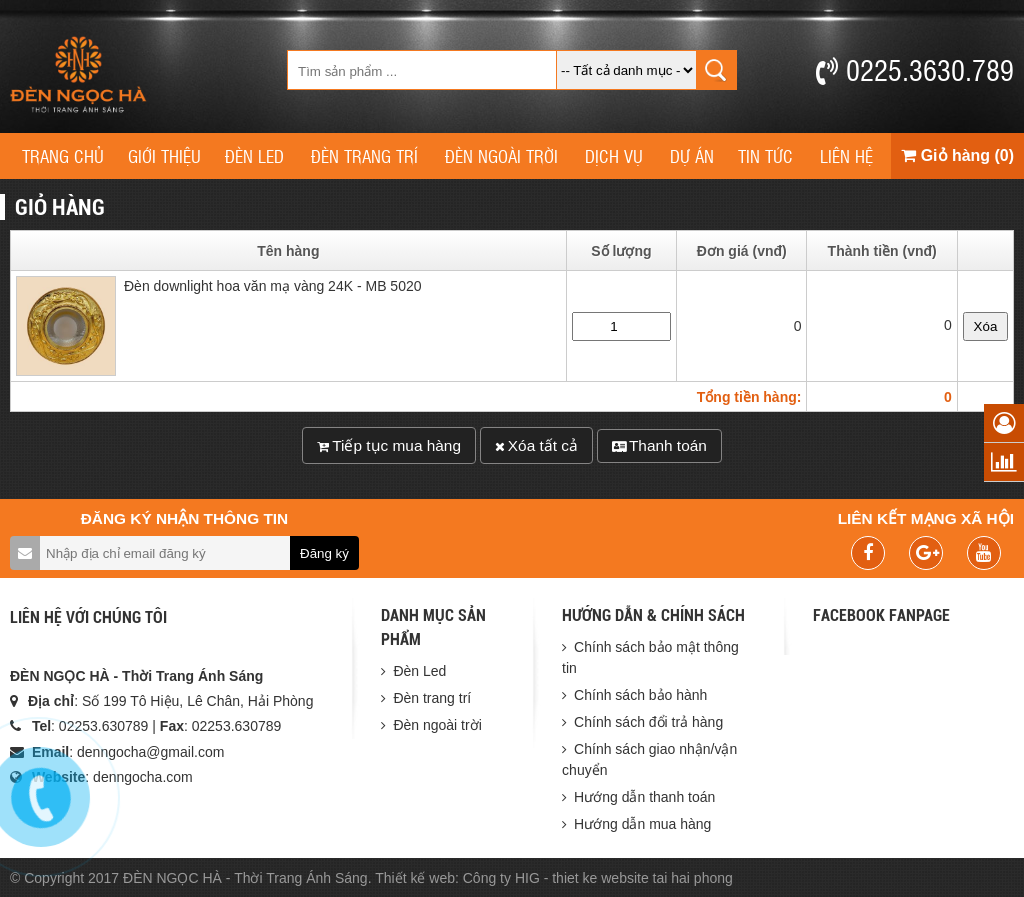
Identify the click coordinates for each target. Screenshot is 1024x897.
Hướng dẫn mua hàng (642, 824)
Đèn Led (254, 155)
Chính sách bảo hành (640, 695)
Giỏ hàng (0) (957, 155)
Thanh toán (659, 445)
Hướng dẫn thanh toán (644, 797)
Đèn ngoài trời (501, 155)
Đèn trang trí (364, 155)
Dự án (692, 155)
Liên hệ (846, 155)
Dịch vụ (614, 155)
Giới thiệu (164, 155)
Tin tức (765, 155)
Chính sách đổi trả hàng (648, 722)
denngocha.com (143, 777)
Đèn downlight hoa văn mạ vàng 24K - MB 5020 (273, 289)
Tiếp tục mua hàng (389, 445)
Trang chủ (63, 155)
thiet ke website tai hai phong (642, 878)
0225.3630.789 (915, 69)
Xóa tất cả (536, 445)
